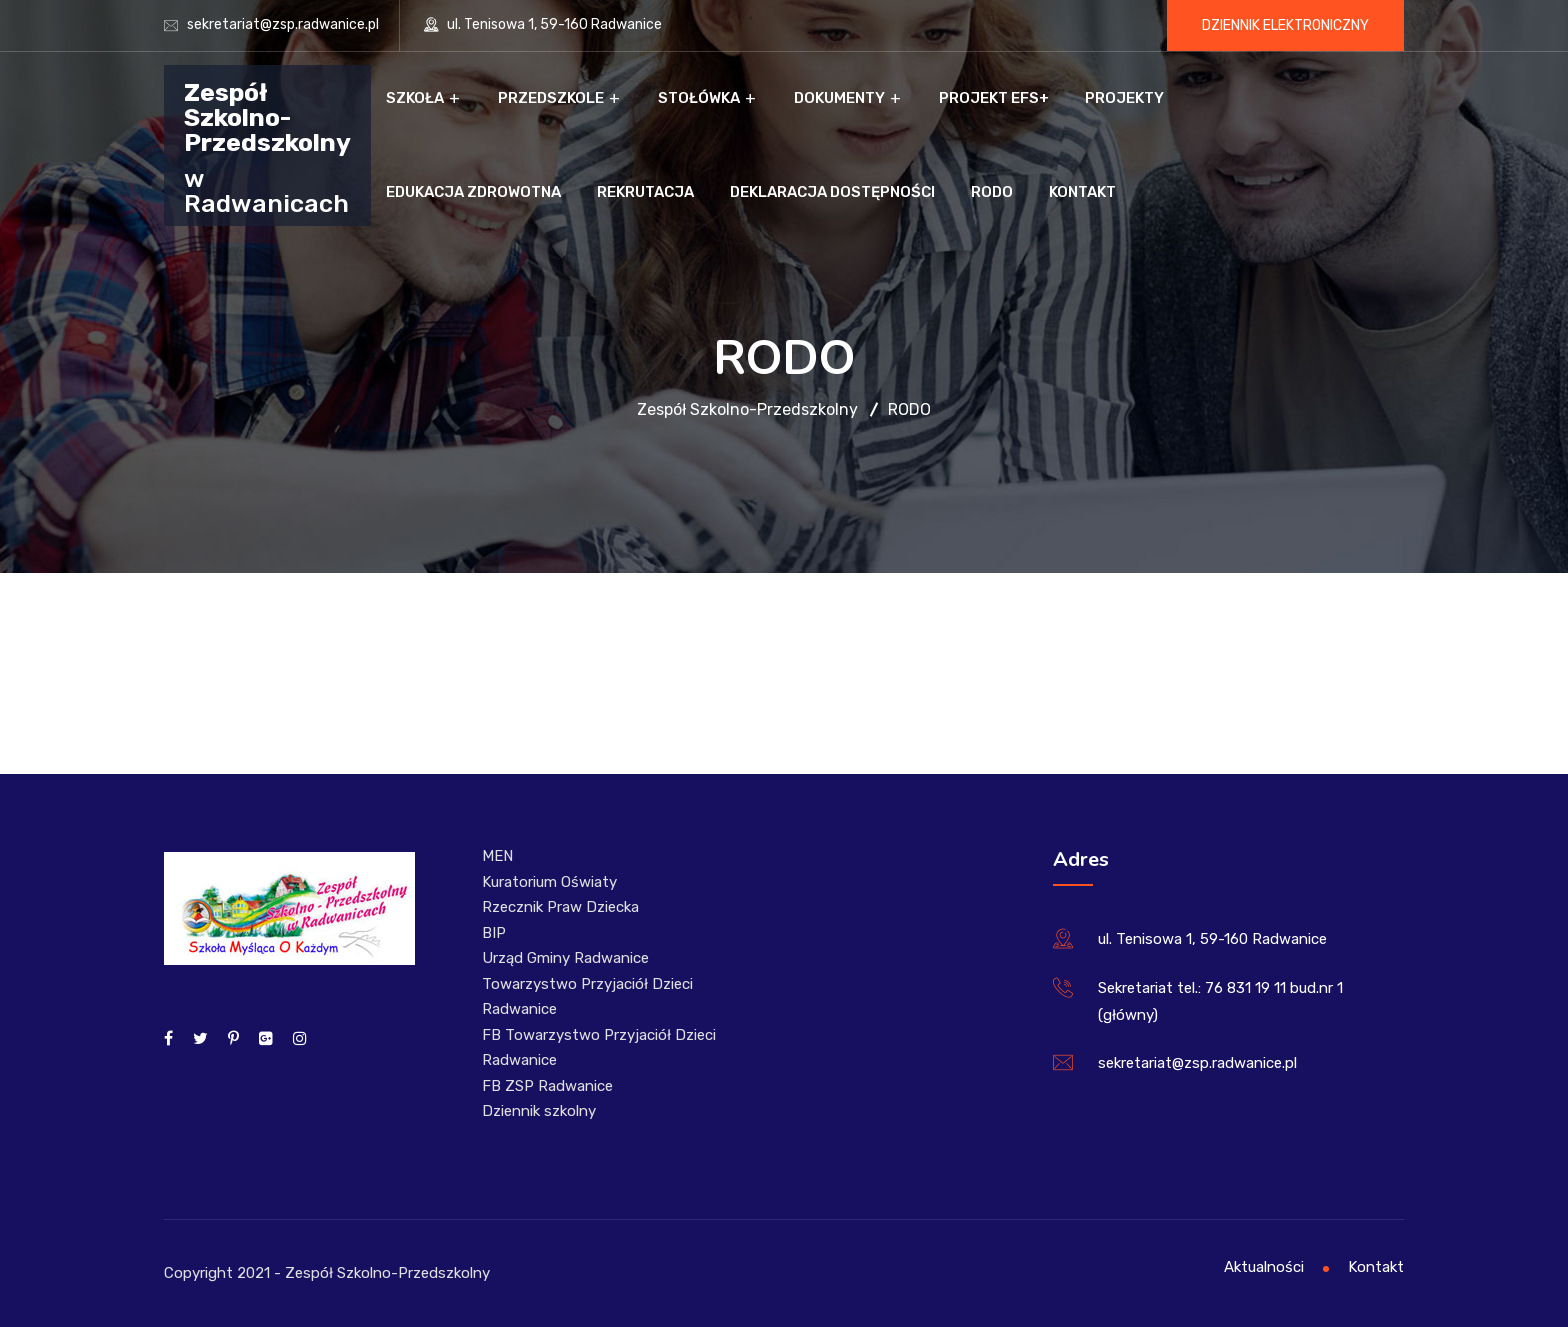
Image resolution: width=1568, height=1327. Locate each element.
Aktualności (1264, 1267)
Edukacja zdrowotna (473, 192)
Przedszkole (551, 98)
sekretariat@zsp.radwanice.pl (283, 24)
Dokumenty (839, 98)
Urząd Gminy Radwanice (565, 958)
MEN (497, 856)
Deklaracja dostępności (832, 192)
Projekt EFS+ (994, 98)
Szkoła (415, 98)
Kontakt (1082, 192)
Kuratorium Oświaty (549, 882)
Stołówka (699, 98)
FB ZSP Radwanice (547, 1086)
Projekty (1124, 98)
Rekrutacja (645, 192)
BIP (494, 933)
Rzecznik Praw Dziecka (560, 907)
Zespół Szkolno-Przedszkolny (267, 116)
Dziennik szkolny (539, 1111)
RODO (992, 192)
